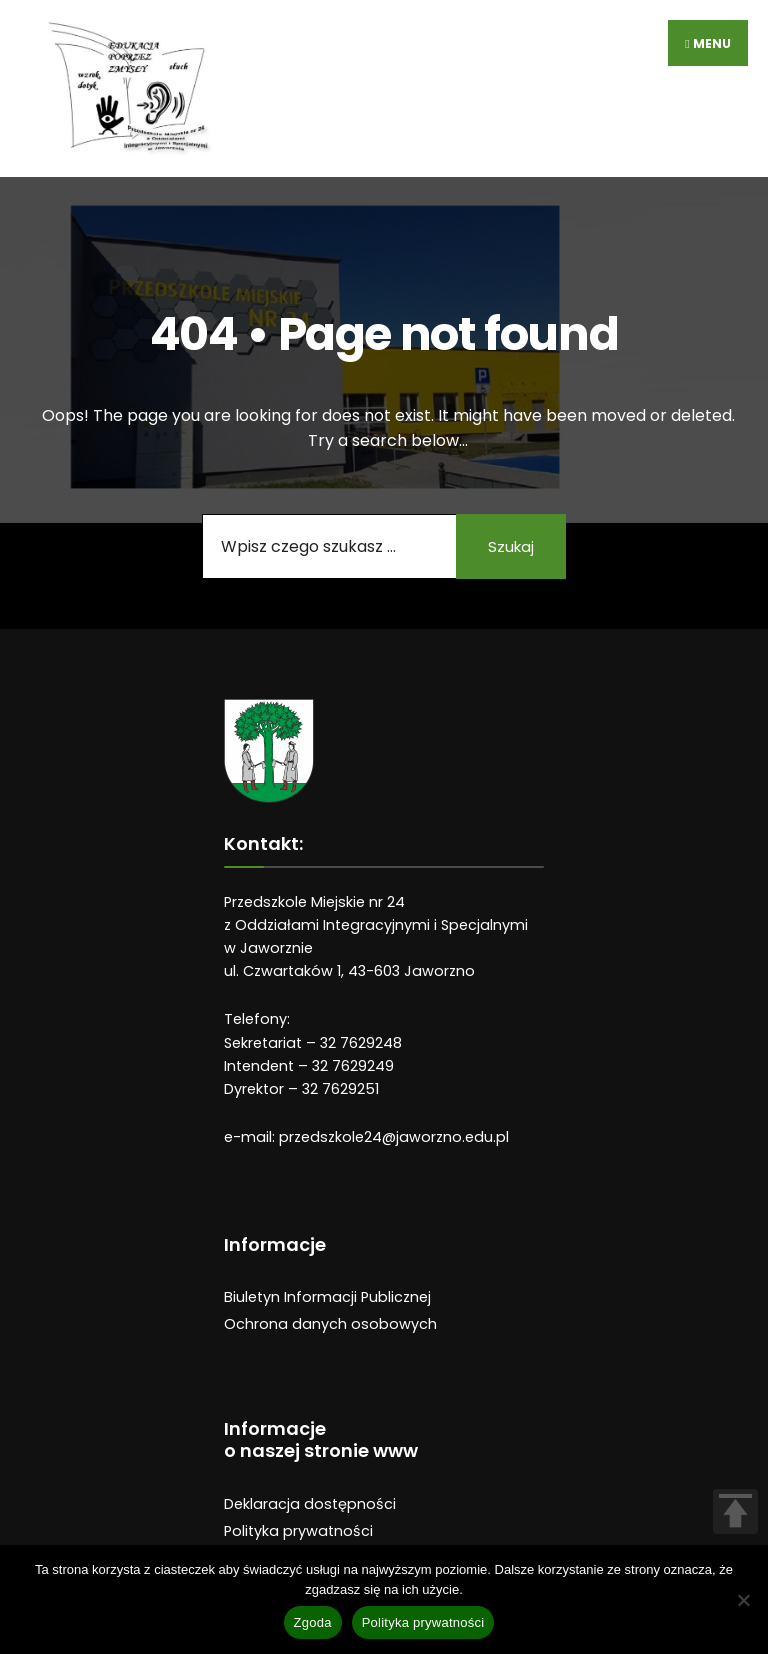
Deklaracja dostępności (310, 1504)
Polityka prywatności (298, 1531)
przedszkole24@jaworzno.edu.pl (394, 1137)
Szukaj (511, 546)
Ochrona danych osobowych (330, 1324)
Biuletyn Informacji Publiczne (326, 1297)
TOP (735, 1511)
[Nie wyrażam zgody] (743, 1600)
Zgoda (313, 1622)
